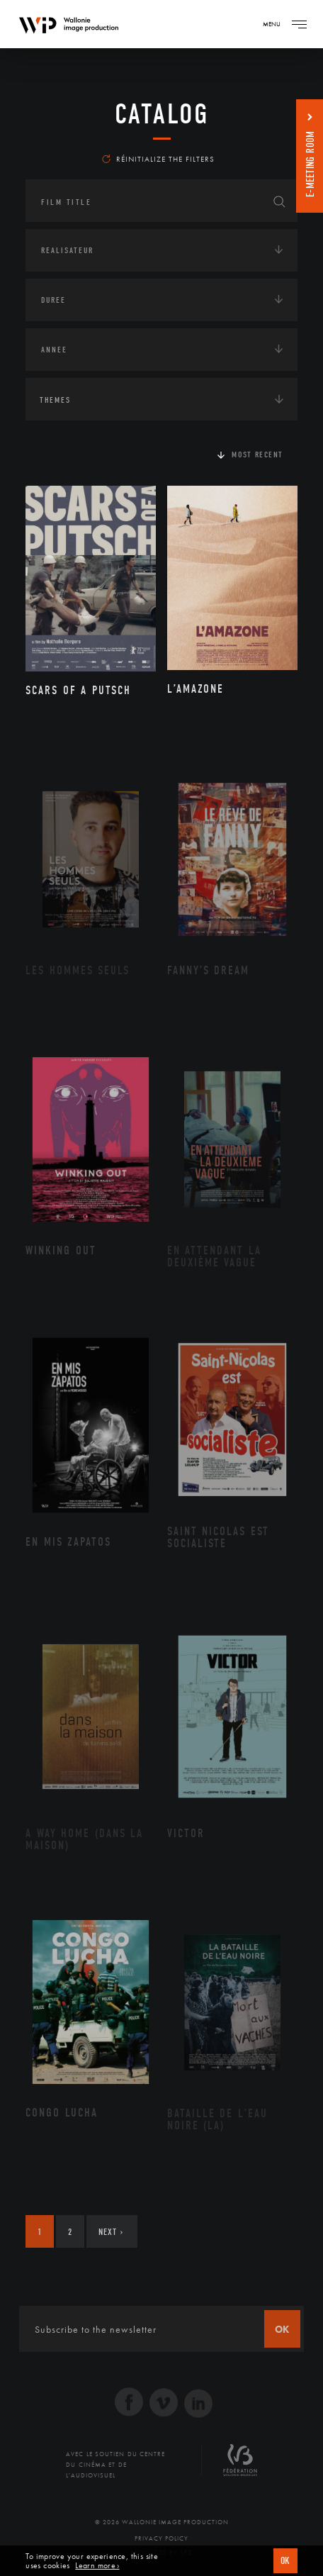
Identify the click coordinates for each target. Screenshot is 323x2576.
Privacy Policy (161, 2538)
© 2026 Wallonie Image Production (162, 2522)
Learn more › (97, 2565)
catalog (162, 114)
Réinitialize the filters (158, 159)
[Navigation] (299, 24)
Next (110, 2231)
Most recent (257, 454)
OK (285, 2561)
